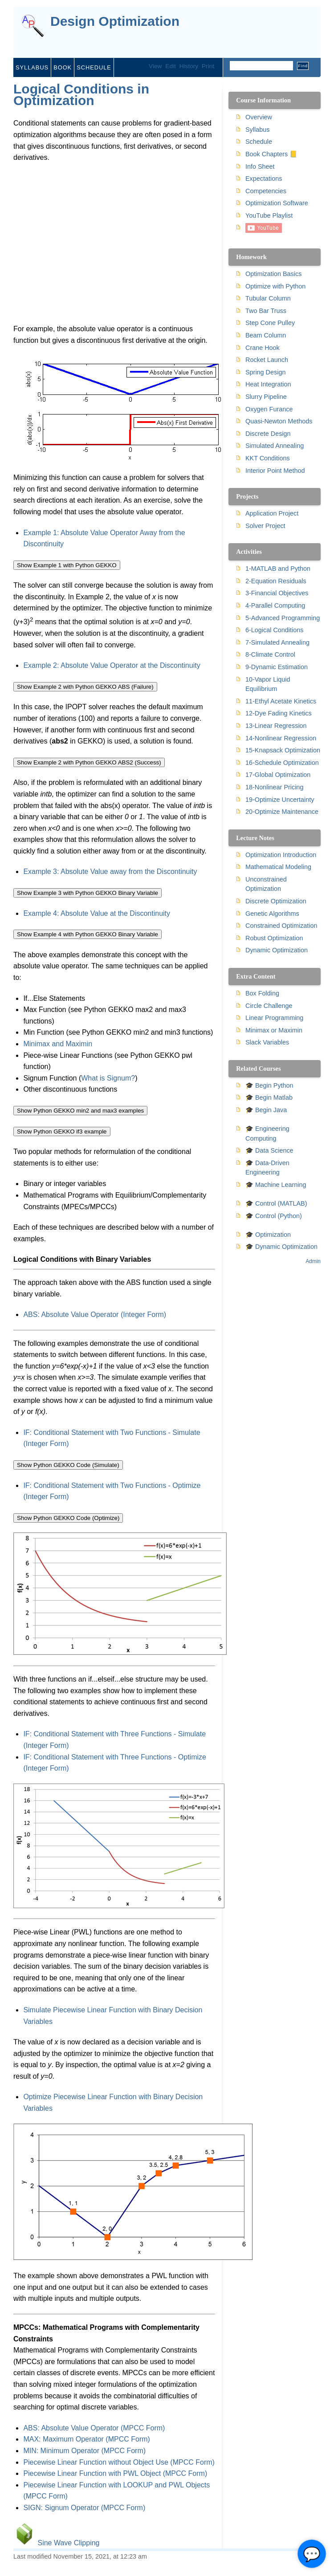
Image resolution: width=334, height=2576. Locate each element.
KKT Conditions (267, 458)
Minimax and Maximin (57, 1044)
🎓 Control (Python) (273, 1215)
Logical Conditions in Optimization (81, 94)
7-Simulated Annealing (277, 642)
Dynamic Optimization (276, 950)
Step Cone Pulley (270, 322)
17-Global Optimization (277, 774)
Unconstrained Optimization (266, 884)
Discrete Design (268, 433)
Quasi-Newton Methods (278, 421)
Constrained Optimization (281, 925)
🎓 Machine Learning (275, 1184)
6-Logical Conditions (274, 630)
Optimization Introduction (280, 854)
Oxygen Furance (269, 409)
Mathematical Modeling (278, 866)
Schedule (94, 67)
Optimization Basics (273, 273)
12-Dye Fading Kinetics (278, 713)
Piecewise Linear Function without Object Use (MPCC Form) (118, 2462)
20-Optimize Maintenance (281, 811)
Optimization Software (276, 203)
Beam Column (265, 335)
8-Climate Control (270, 654)
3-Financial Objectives (277, 593)
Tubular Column (268, 298)
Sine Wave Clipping (68, 2543)
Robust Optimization (274, 938)
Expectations (263, 178)
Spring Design (265, 372)
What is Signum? (108, 1078)
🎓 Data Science (269, 1150)
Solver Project (265, 525)
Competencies (265, 191)
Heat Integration (268, 384)
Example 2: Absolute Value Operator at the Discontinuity (111, 665)
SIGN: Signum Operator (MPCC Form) (84, 2507)
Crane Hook (262, 347)
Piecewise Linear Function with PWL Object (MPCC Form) (115, 2473)
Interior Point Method (275, 470)
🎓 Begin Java (266, 1109)
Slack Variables (267, 1042)
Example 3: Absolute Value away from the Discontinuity (110, 871)
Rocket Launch (266, 359)
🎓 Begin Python (269, 1085)
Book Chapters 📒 (271, 154)
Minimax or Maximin (273, 1030)
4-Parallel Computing (275, 605)
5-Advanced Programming (282, 618)
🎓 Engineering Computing (267, 1133)
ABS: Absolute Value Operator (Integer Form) (94, 1314)
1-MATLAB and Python (277, 568)
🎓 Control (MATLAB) (276, 1203)
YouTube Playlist (269, 215)
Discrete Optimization (275, 901)
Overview (258, 117)
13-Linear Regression (276, 725)
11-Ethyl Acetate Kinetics (280, 701)
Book (62, 67)
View (155, 66)
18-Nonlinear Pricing (274, 787)
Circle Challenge (269, 1005)
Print (208, 66)
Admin (313, 1261)
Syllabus (32, 67)
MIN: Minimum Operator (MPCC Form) (84, 2450)
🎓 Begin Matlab (269, 1097)
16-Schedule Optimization (282, 762)
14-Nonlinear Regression (280, 738)
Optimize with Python (275, 286)
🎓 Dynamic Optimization (281, 1246)
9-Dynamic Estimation (276, 666)
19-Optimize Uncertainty (279, 799)
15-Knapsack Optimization (282, 750)
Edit (170, 66)
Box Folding (262, 993)
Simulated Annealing (274, 445)
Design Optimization (114, 21)
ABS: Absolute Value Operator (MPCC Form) (94, 2428)
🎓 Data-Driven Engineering (267, 1167)
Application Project (271, 513)
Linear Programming (274, 1017)
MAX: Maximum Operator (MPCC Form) (86, 2439)
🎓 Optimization (268, 1234)
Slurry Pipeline (266, 396)
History (188, 66)
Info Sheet (260, 166)
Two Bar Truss (265, 310)
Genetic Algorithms (272, 913)
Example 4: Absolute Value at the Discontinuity (96, 913)
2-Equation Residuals (275, 581)
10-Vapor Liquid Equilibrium (267, 684)
